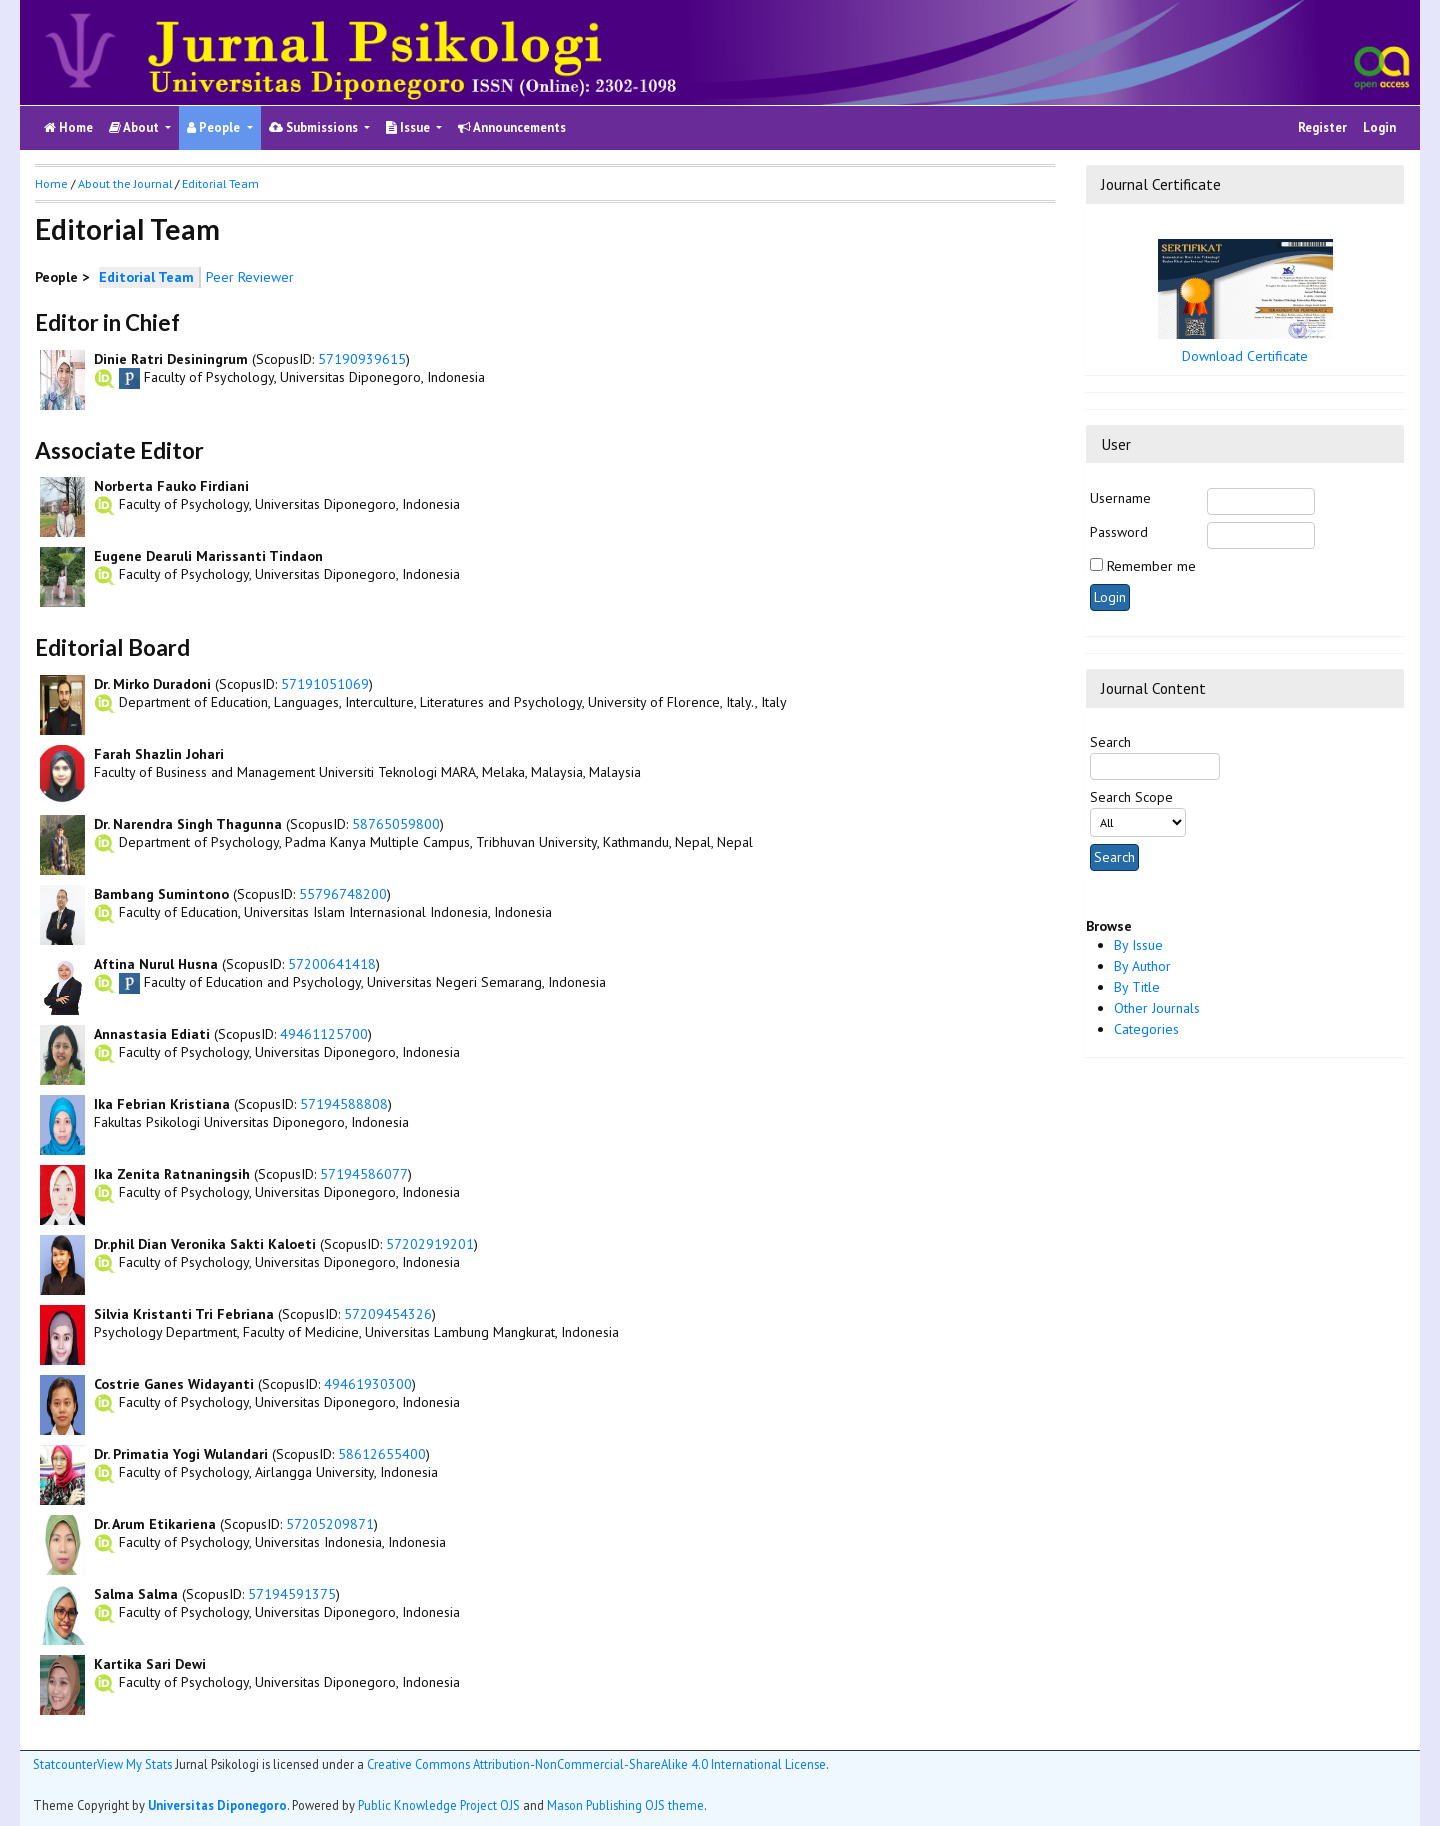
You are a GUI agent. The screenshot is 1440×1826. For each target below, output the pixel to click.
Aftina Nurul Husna (156, 964)
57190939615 (362, 359)
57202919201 (430, 1244)
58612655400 (382, 1454)
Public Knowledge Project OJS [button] (439, 1805)
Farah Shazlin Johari (159, 754)
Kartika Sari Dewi (150, 1664)
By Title (1137, 987)
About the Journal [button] (125, 183)
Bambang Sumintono (161, 894)
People (215, 127)
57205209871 (330, 1524)
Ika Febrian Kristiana (162, 1104)
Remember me (1151, 566)
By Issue (1138, 945)
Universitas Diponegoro (217, 1805)
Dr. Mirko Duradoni (152, 684)
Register (1322, 127)
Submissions (315, 127)
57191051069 (325, 684)
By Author (1142, 966)
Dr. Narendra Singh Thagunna (188, 824)
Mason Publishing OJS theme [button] (625, 1805)
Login (1379, 127)
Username (1120, 498)
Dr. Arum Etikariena (155, 1524)
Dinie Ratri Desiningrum (171, 359)
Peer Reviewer (250, 277)
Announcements (512, 127)
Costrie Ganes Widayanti (174, 1384)
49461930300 (368, 1384)
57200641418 (332, 964)
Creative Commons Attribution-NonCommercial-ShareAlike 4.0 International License (596, 1764)
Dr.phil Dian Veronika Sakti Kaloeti (205, 1244)
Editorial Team (220, 183)
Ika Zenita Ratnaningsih (172, 1174)
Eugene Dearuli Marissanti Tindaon (208, 556)
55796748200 (343, 894)
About (135, 127)
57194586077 (364, 1174)
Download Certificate (1245, 356)
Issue (409, 127)
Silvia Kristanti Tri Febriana (184, 1314)
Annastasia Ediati (152, 1034)
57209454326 (388, 1314)
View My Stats (134, 1764)
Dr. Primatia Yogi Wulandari (181, 1454)
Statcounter (65, 1764)
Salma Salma (136, 1594)
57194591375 (292, 1594)
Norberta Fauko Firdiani (171, 486)
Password (1119, 532)
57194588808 (344, 1104)
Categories (1146, 1029)
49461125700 (324, 1034)
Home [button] (51, 183)
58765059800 (396, 824)
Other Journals (1157, 1008)
